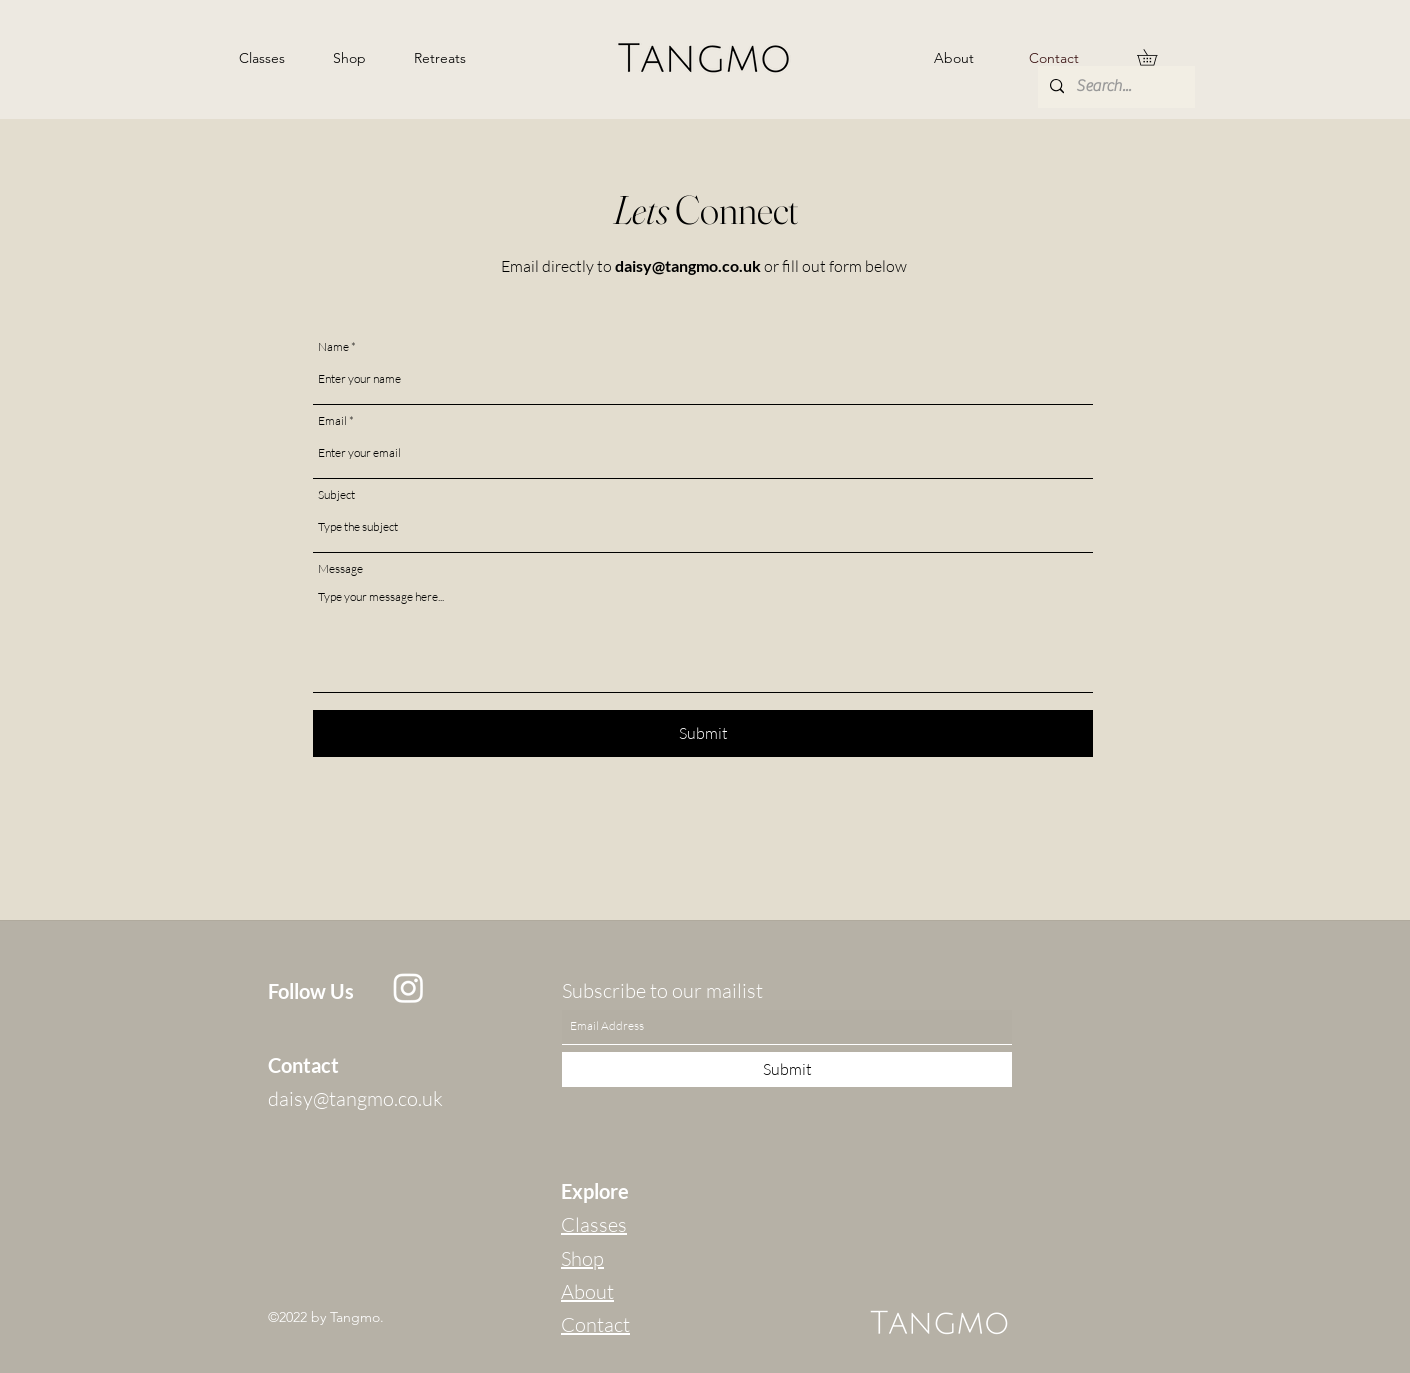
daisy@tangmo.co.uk (688, 265)
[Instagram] (408, 987)
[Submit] (703, 733)
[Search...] (1114, 87)
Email (332, 421)
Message (340, 569)
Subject (336, 495)
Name (333, 347)
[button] (1155, 57)
